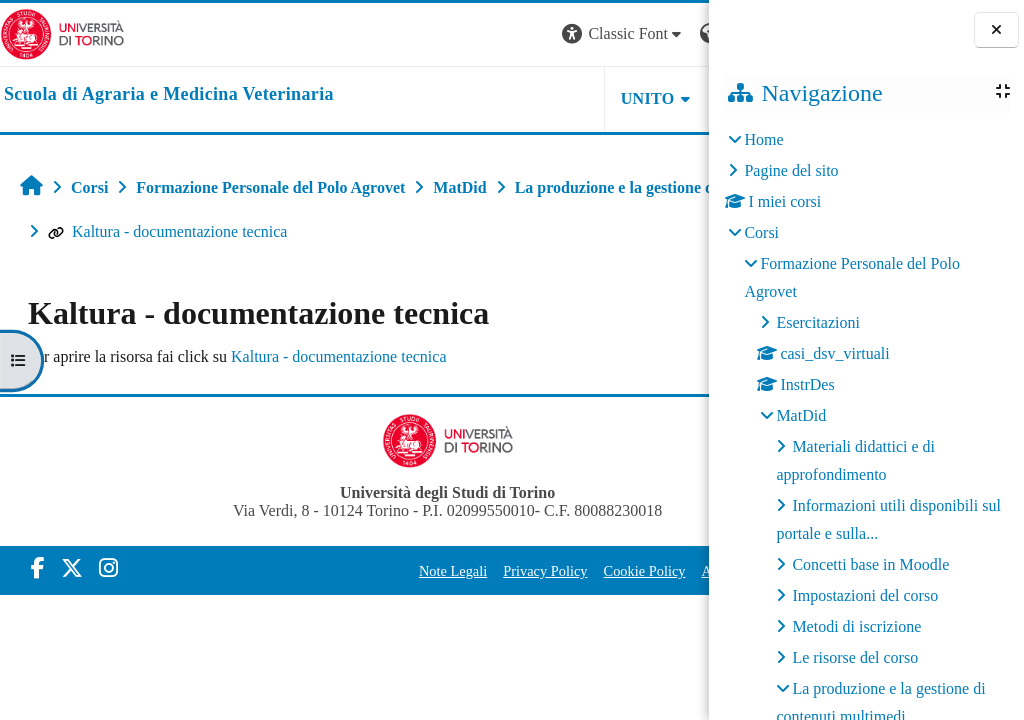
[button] (438, 34)
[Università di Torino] (62, 32)
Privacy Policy (438, 571)
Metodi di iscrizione (856, 626)
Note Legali (345, 571)
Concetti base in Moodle (870, 564)
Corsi (761, 232)
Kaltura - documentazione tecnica (553, 231)
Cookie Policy (537, 571)
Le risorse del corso (855, 657)
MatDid (801, 415)
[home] (169, 95)
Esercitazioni (818, 322)
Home (763, 139)
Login (674, 33)
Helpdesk (583, 98)
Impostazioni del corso (865, 595)
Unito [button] (462, 98)
